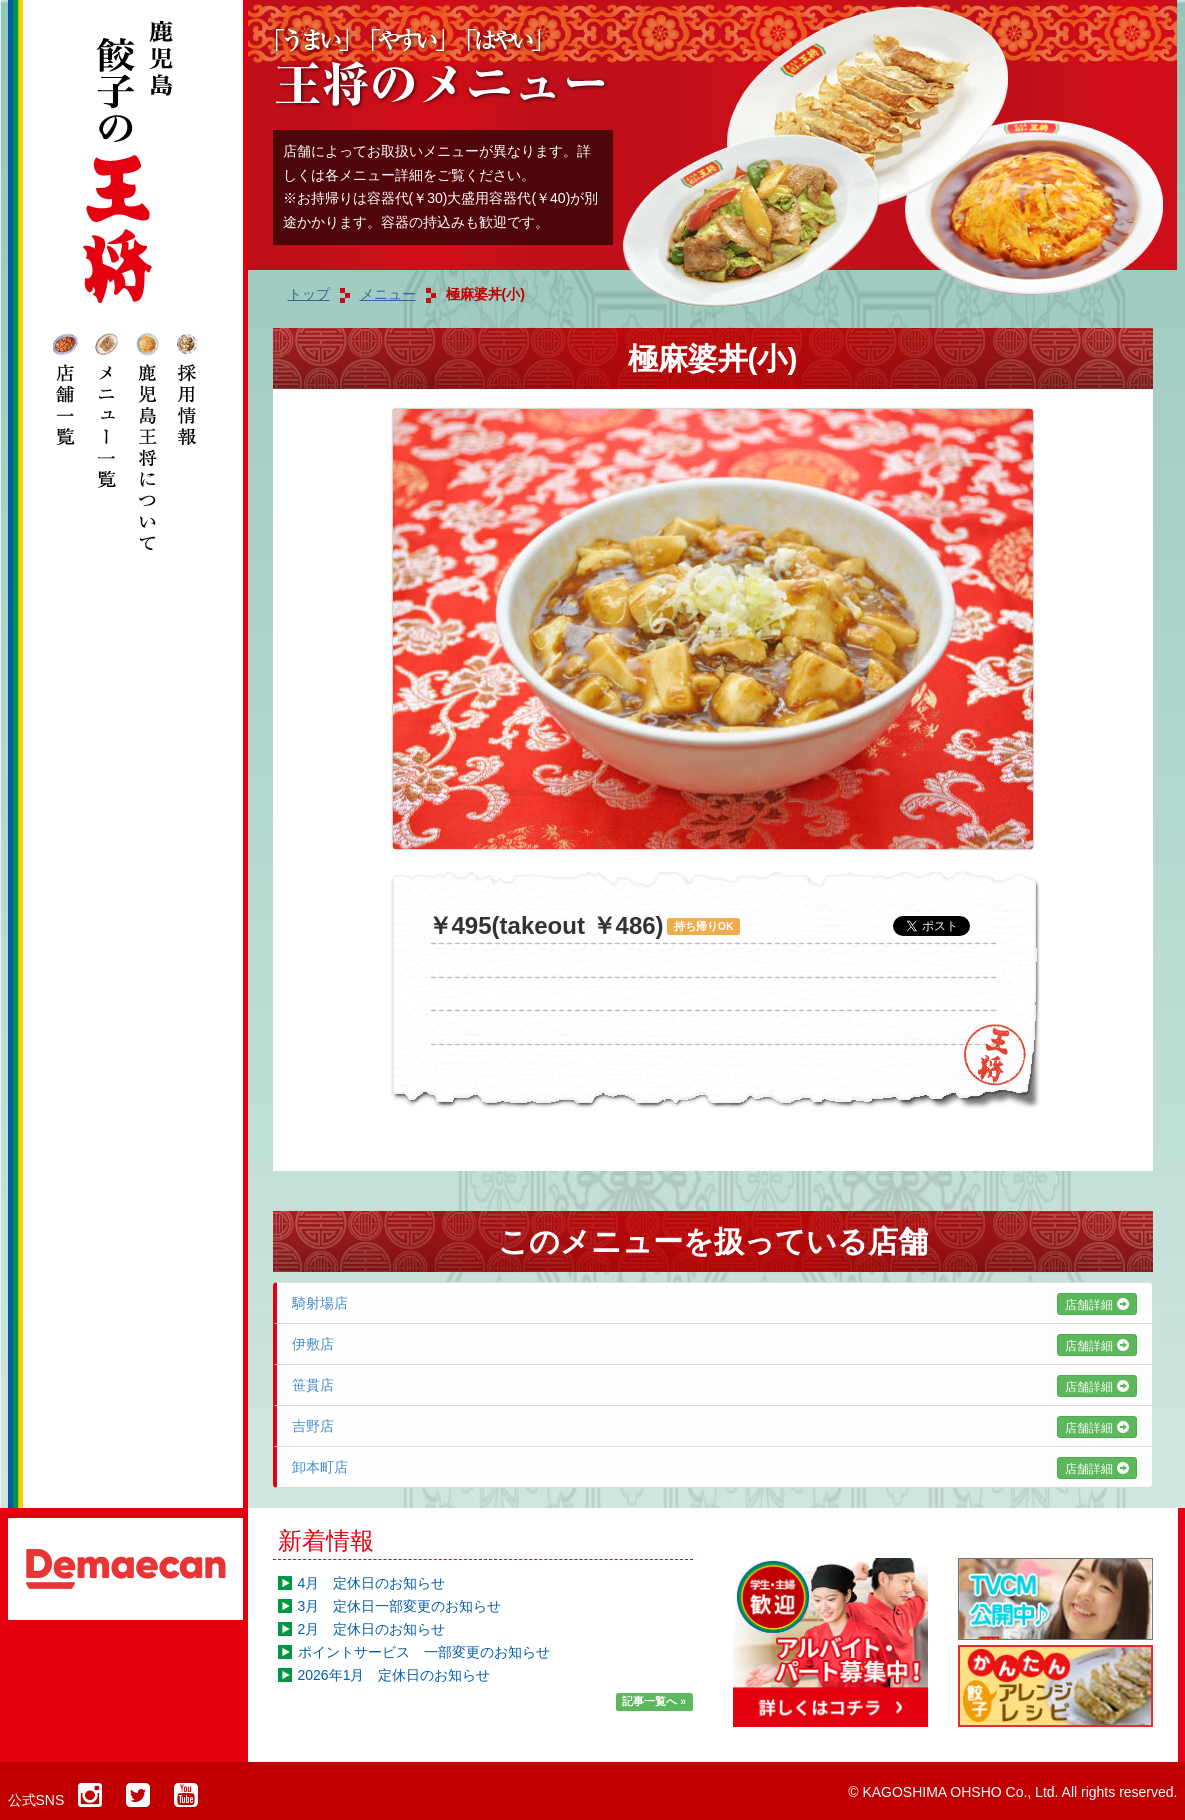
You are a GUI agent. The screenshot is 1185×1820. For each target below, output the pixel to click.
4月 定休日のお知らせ (372, 1583)
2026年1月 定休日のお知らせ (394, 1675)
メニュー (388, 294)
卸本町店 (714, 1467)
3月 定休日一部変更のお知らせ (400, 1606)
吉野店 (714, 1426)
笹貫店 (714, 1385)
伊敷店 (714, 1344)
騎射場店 (714, 1303)
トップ (309, 294)
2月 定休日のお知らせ (372, 1629)
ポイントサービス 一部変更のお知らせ (424, 1652)
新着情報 (326, 1540)
